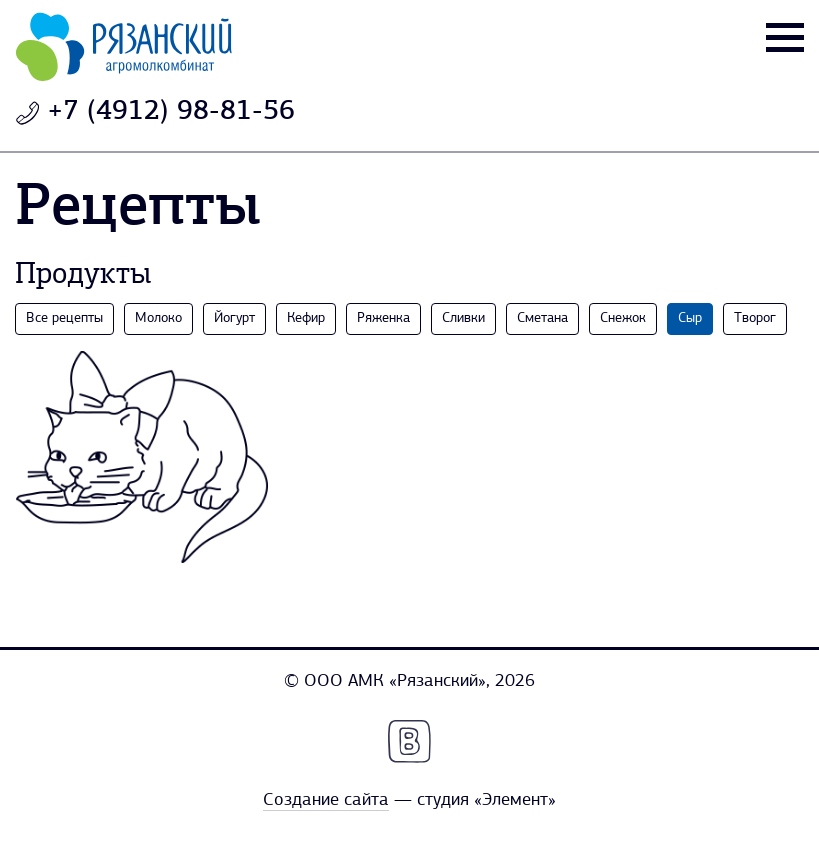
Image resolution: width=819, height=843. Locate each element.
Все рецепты (64, 318)
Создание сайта (326, 800)
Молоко (158, 318)
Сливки (463, 318)
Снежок (623, 318)
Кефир (306, 318)
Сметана (542, 318)
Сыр (690, 318)
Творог (755, 318)
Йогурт (234, 318)
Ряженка (383, 318)
